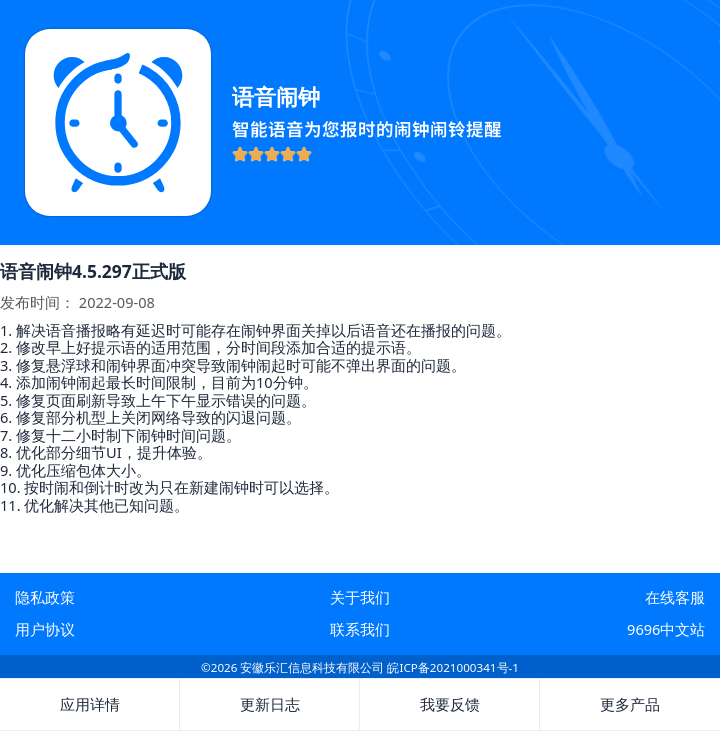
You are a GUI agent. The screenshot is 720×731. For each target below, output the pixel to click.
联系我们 (360, 629)
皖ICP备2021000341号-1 (452, 667)
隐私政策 (45, 597)
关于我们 (360, 597)
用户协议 (45, 629)
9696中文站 (666, 629)
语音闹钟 (276, 96)
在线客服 (675, 597)
